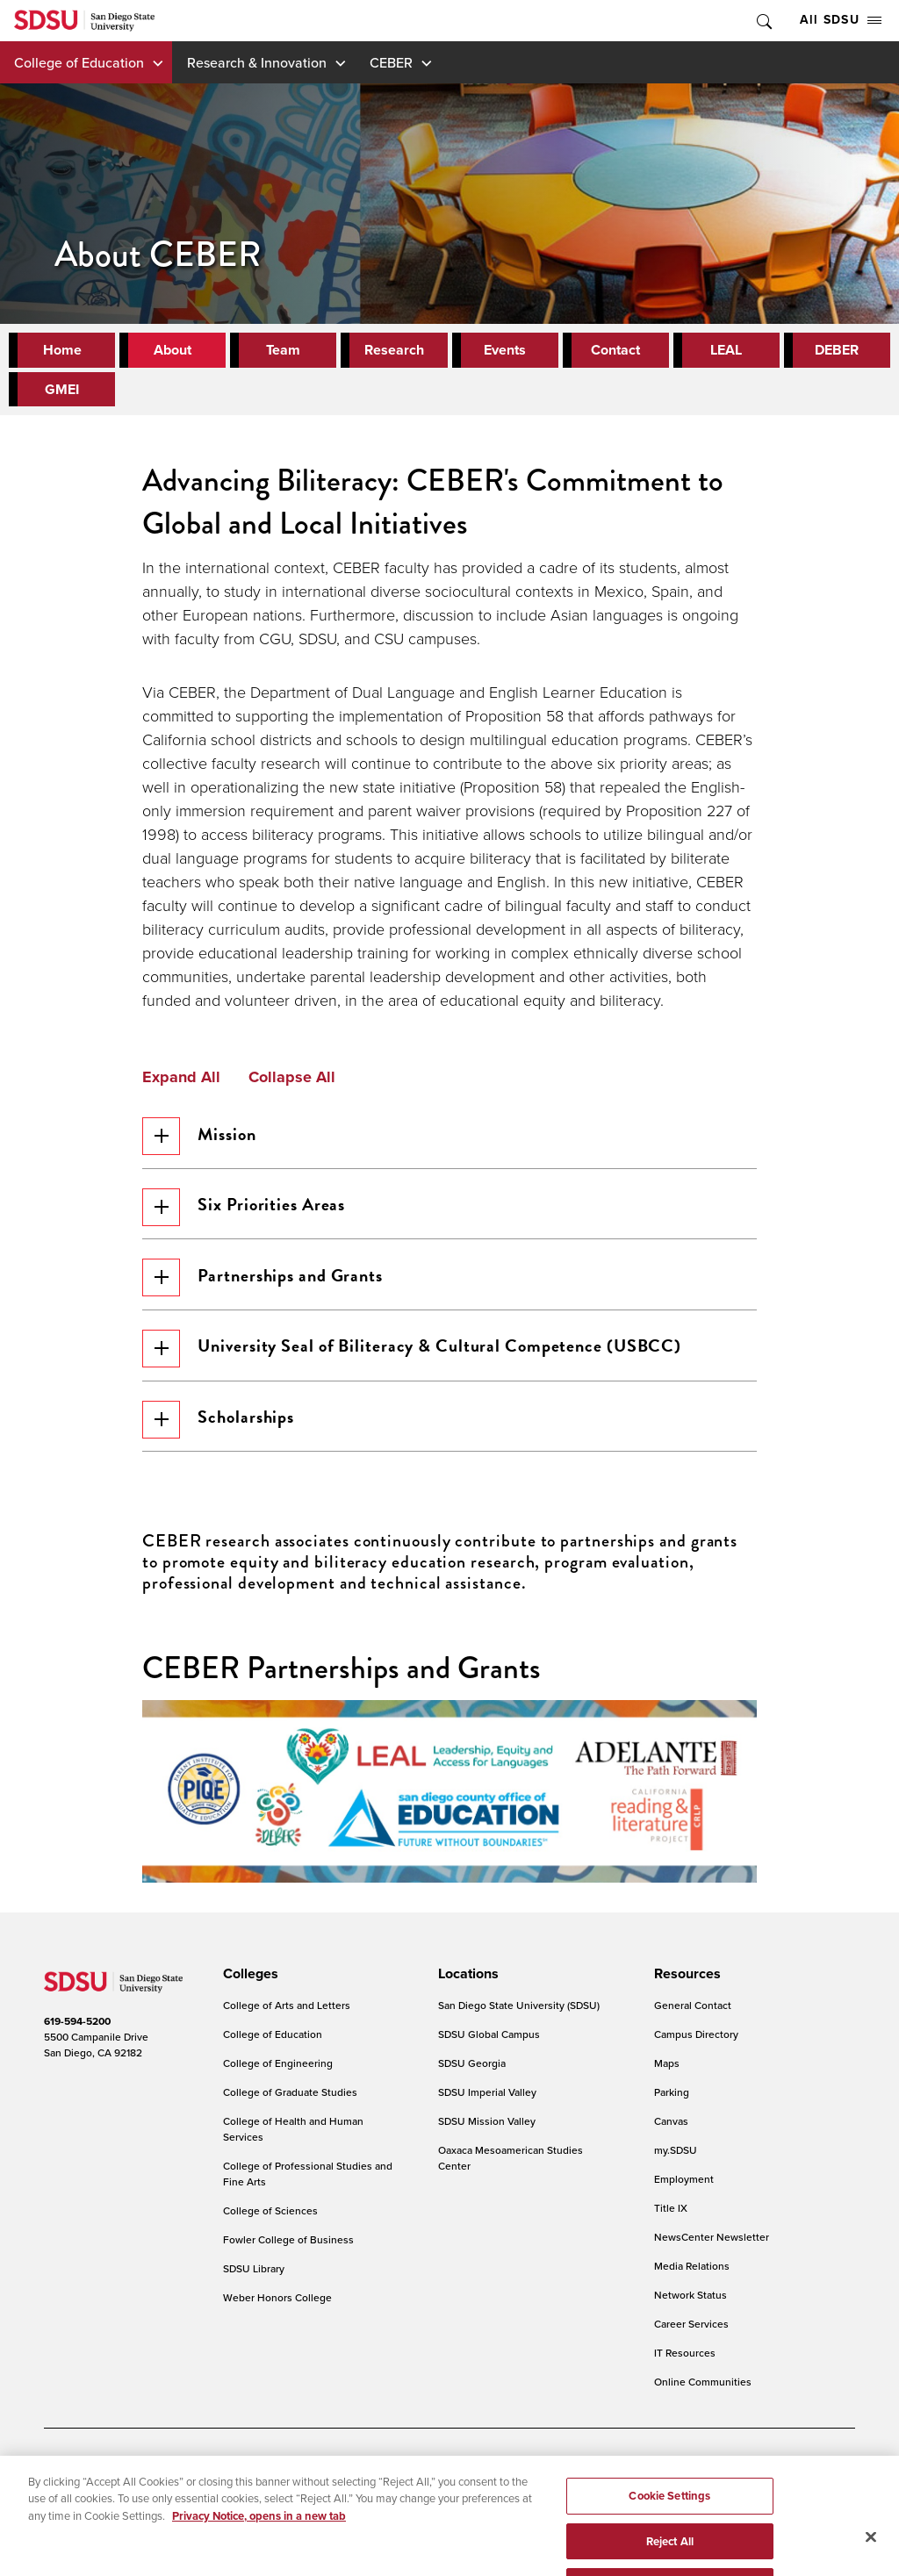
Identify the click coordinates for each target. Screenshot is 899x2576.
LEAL (726, 350)
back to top (831, 2523)
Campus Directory (696, 2044)
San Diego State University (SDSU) (519, 2015)
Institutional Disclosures (233, 2497)
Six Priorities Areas (246, 1209)
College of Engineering (278, 2073)
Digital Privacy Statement (295, 2471)
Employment (684, 2189)
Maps (667, 2073)
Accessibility (74, 2471)
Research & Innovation (257, 62)
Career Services (691, 2334)
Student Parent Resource (370, 2497)
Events (505, 350)
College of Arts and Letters (286, 2015)
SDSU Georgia (472, 2073)
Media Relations (692, 2276)
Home (62, 350)
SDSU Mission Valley (487, 2131)
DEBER (837, 350)
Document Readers (170, 2471)
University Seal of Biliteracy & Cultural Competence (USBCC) (414, 1355)
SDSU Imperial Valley (487, 2102)
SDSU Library (253, 2278)
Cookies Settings (414, 2472)
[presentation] (248, 1985)
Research (394, 350)
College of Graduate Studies (290, 2102)
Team (283, 350)
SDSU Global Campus (489, 2044)
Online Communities (703, 2392)
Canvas (671, 2131)
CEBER (391, 62)
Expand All (181, 1077)
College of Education (79, 62)
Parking (671, 2102)
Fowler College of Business (288, 2249)
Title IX (670, 2218)
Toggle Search (763, 20)
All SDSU (840, 20)
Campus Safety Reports (99, 2497)
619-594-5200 (77, 2032)
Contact (615, 350)
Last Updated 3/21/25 (385, 2531)
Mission (201, 1136)
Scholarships (220, 1427)
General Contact (692, 2015)
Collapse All (291, 1077)
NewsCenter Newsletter (711, 2247)
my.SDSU (675, 2160)
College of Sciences (270, 2221)
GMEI (62, 389)
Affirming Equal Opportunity (516, 2497)
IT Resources (685, 2363)
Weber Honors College (277, 2307)
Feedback (626, 2497)
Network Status (690, 2305)
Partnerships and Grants (265, 1282)
